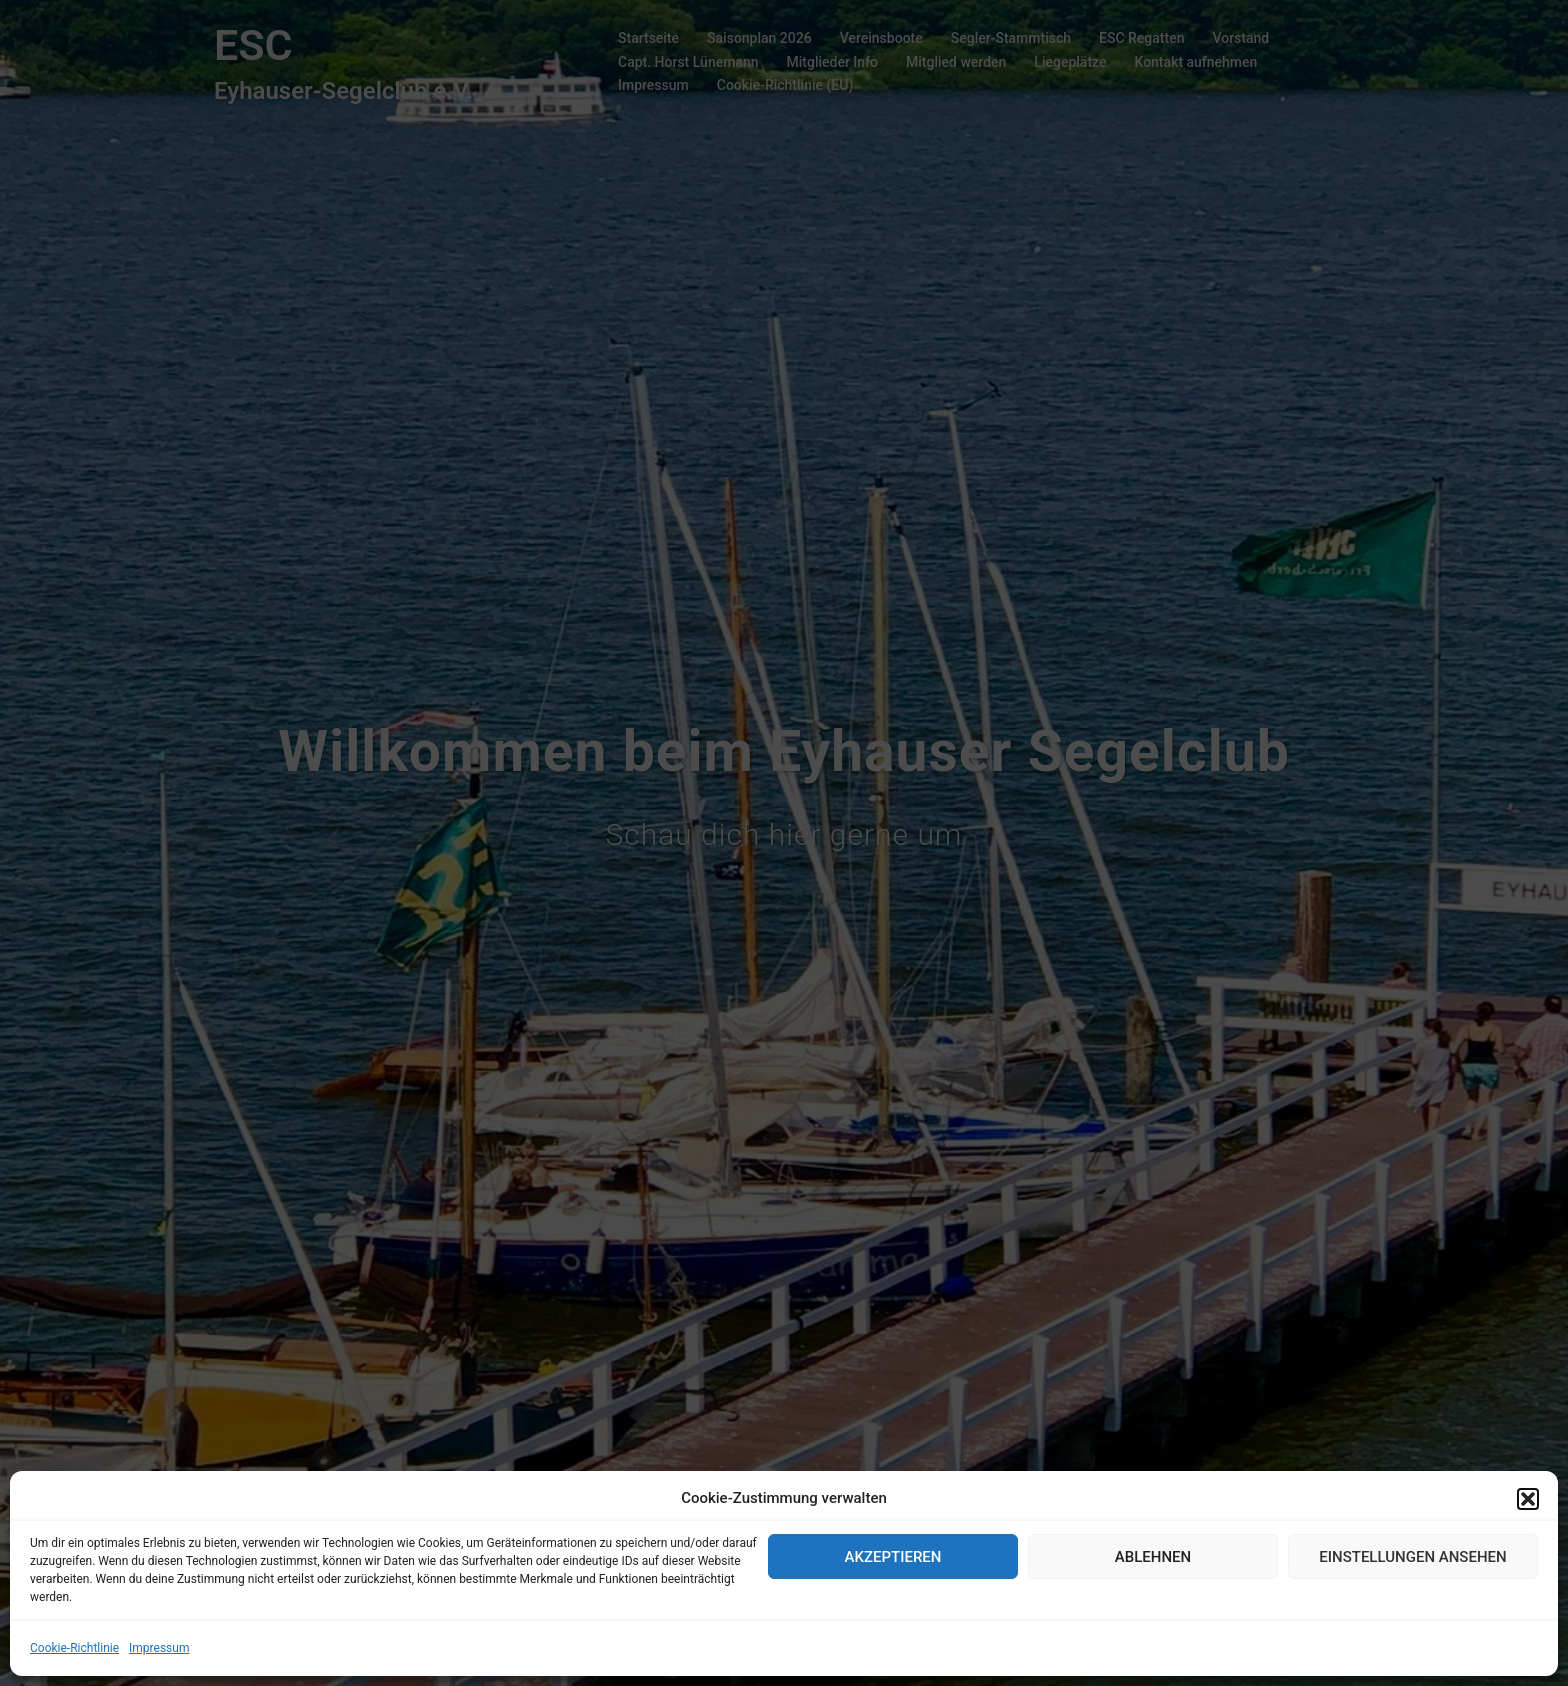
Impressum (159, 1648)
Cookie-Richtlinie (74, 1648)
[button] (1528, 1499)
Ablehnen (1153, 1557)
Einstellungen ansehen (1412, 1557)
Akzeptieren (893, 1557)
